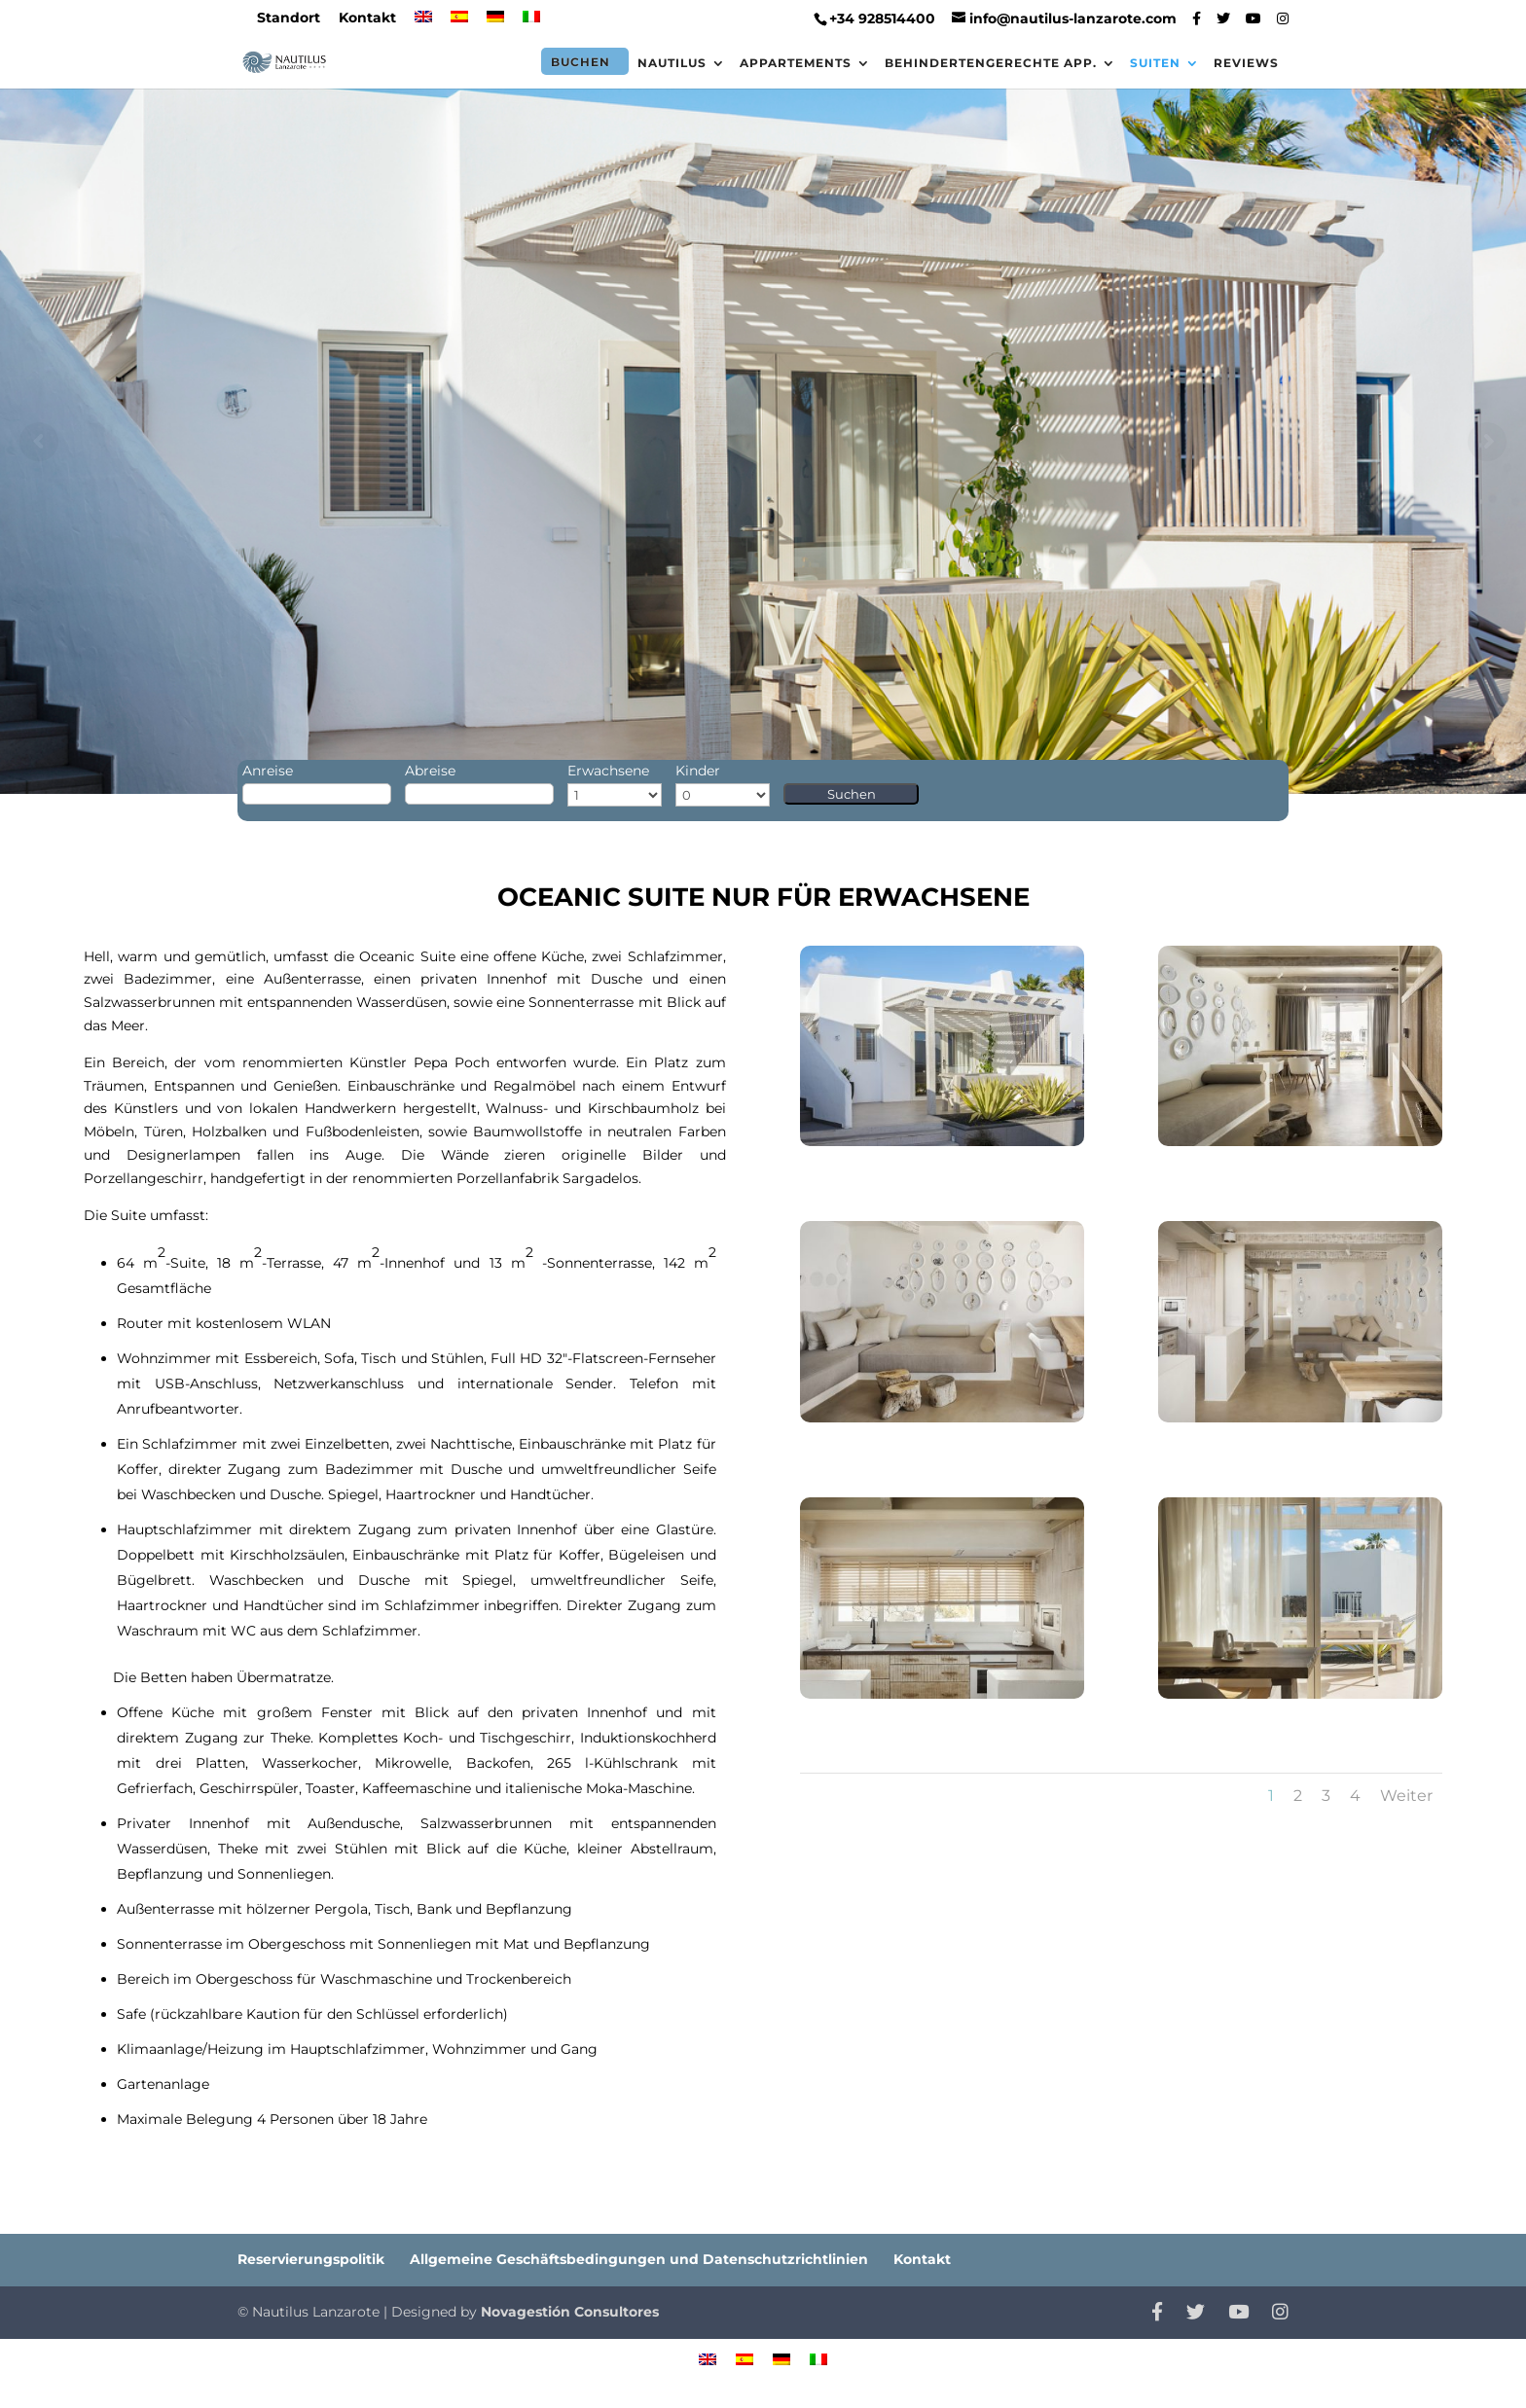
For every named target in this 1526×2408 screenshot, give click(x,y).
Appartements (796, 63)
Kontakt (367, 18)
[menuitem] (423, 23)
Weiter (1406, 1795)
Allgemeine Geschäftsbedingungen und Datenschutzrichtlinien (639, 2259)
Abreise (430, 770)
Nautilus (672, 63)
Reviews (1246, 63)
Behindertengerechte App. (991, 63)
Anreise (267, 770)
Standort (288, 18)
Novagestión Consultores (570, 2311)
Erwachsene (608, 770)
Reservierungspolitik (310, 2259)
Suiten (1155, 63)
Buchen (580, 61)
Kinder (697, 770)
